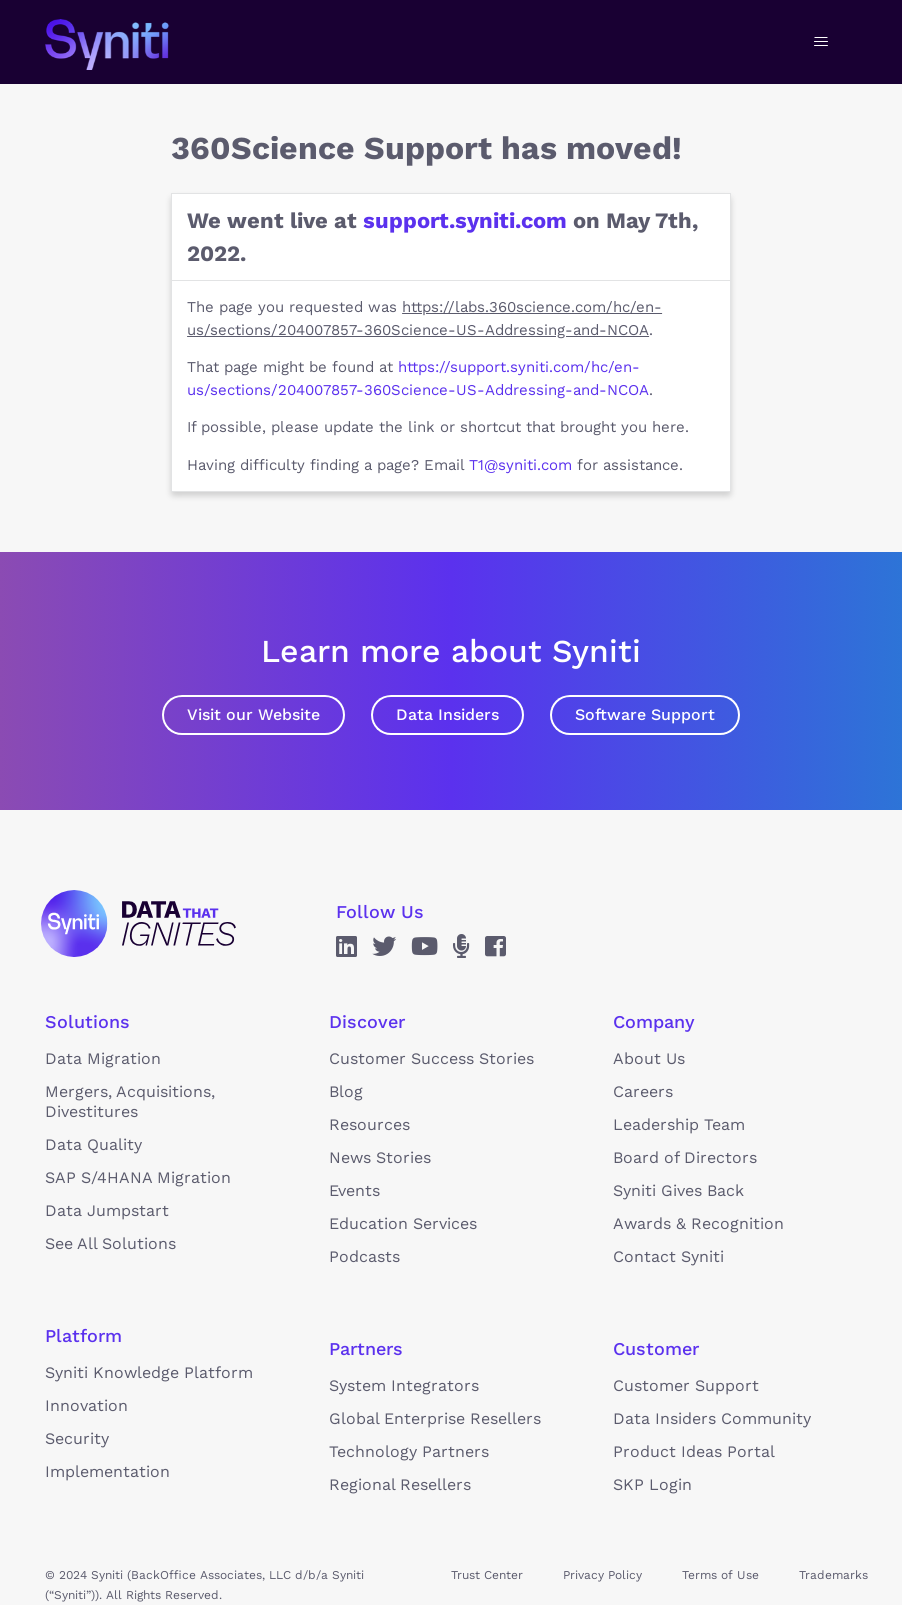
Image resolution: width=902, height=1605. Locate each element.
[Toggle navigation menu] (821, 42)
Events (354, 1190)
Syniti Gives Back (678, 1190)
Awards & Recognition (698, 1223)
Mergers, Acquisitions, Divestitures (130, 1101)
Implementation (107, 1471)
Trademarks (833, 1575)
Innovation (86, 1405)
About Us (649, 1058)
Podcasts (364, 1256)
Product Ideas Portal (694, 1451)
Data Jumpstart (107, 1210)
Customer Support (686, 1385)
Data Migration (103, 1058)
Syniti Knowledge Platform (149, 1372)
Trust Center (487, 1575)
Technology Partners (409, 1451)
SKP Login (652, 1484)
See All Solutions (110, 1243)
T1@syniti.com (520, 465)
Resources (369, 1124)
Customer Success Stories (431, 1058)
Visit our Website (253, 714)
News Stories (380, 1157)
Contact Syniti (668, 1256)
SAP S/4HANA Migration (138, 1177)
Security (77, 1438)
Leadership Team (679, 1124)
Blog (346, 1091)
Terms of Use (720, 1575)
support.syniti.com (465, 220)
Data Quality (93, 1144)
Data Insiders (447, 714)
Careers (643, 1091)
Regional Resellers (400, 1484)
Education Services (403, 1223)
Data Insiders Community (712, 1418)
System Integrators (404, 1385)
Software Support (645, 714)
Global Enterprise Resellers (435, 1418)
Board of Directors (685, 1157)
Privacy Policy (602, 1575)
